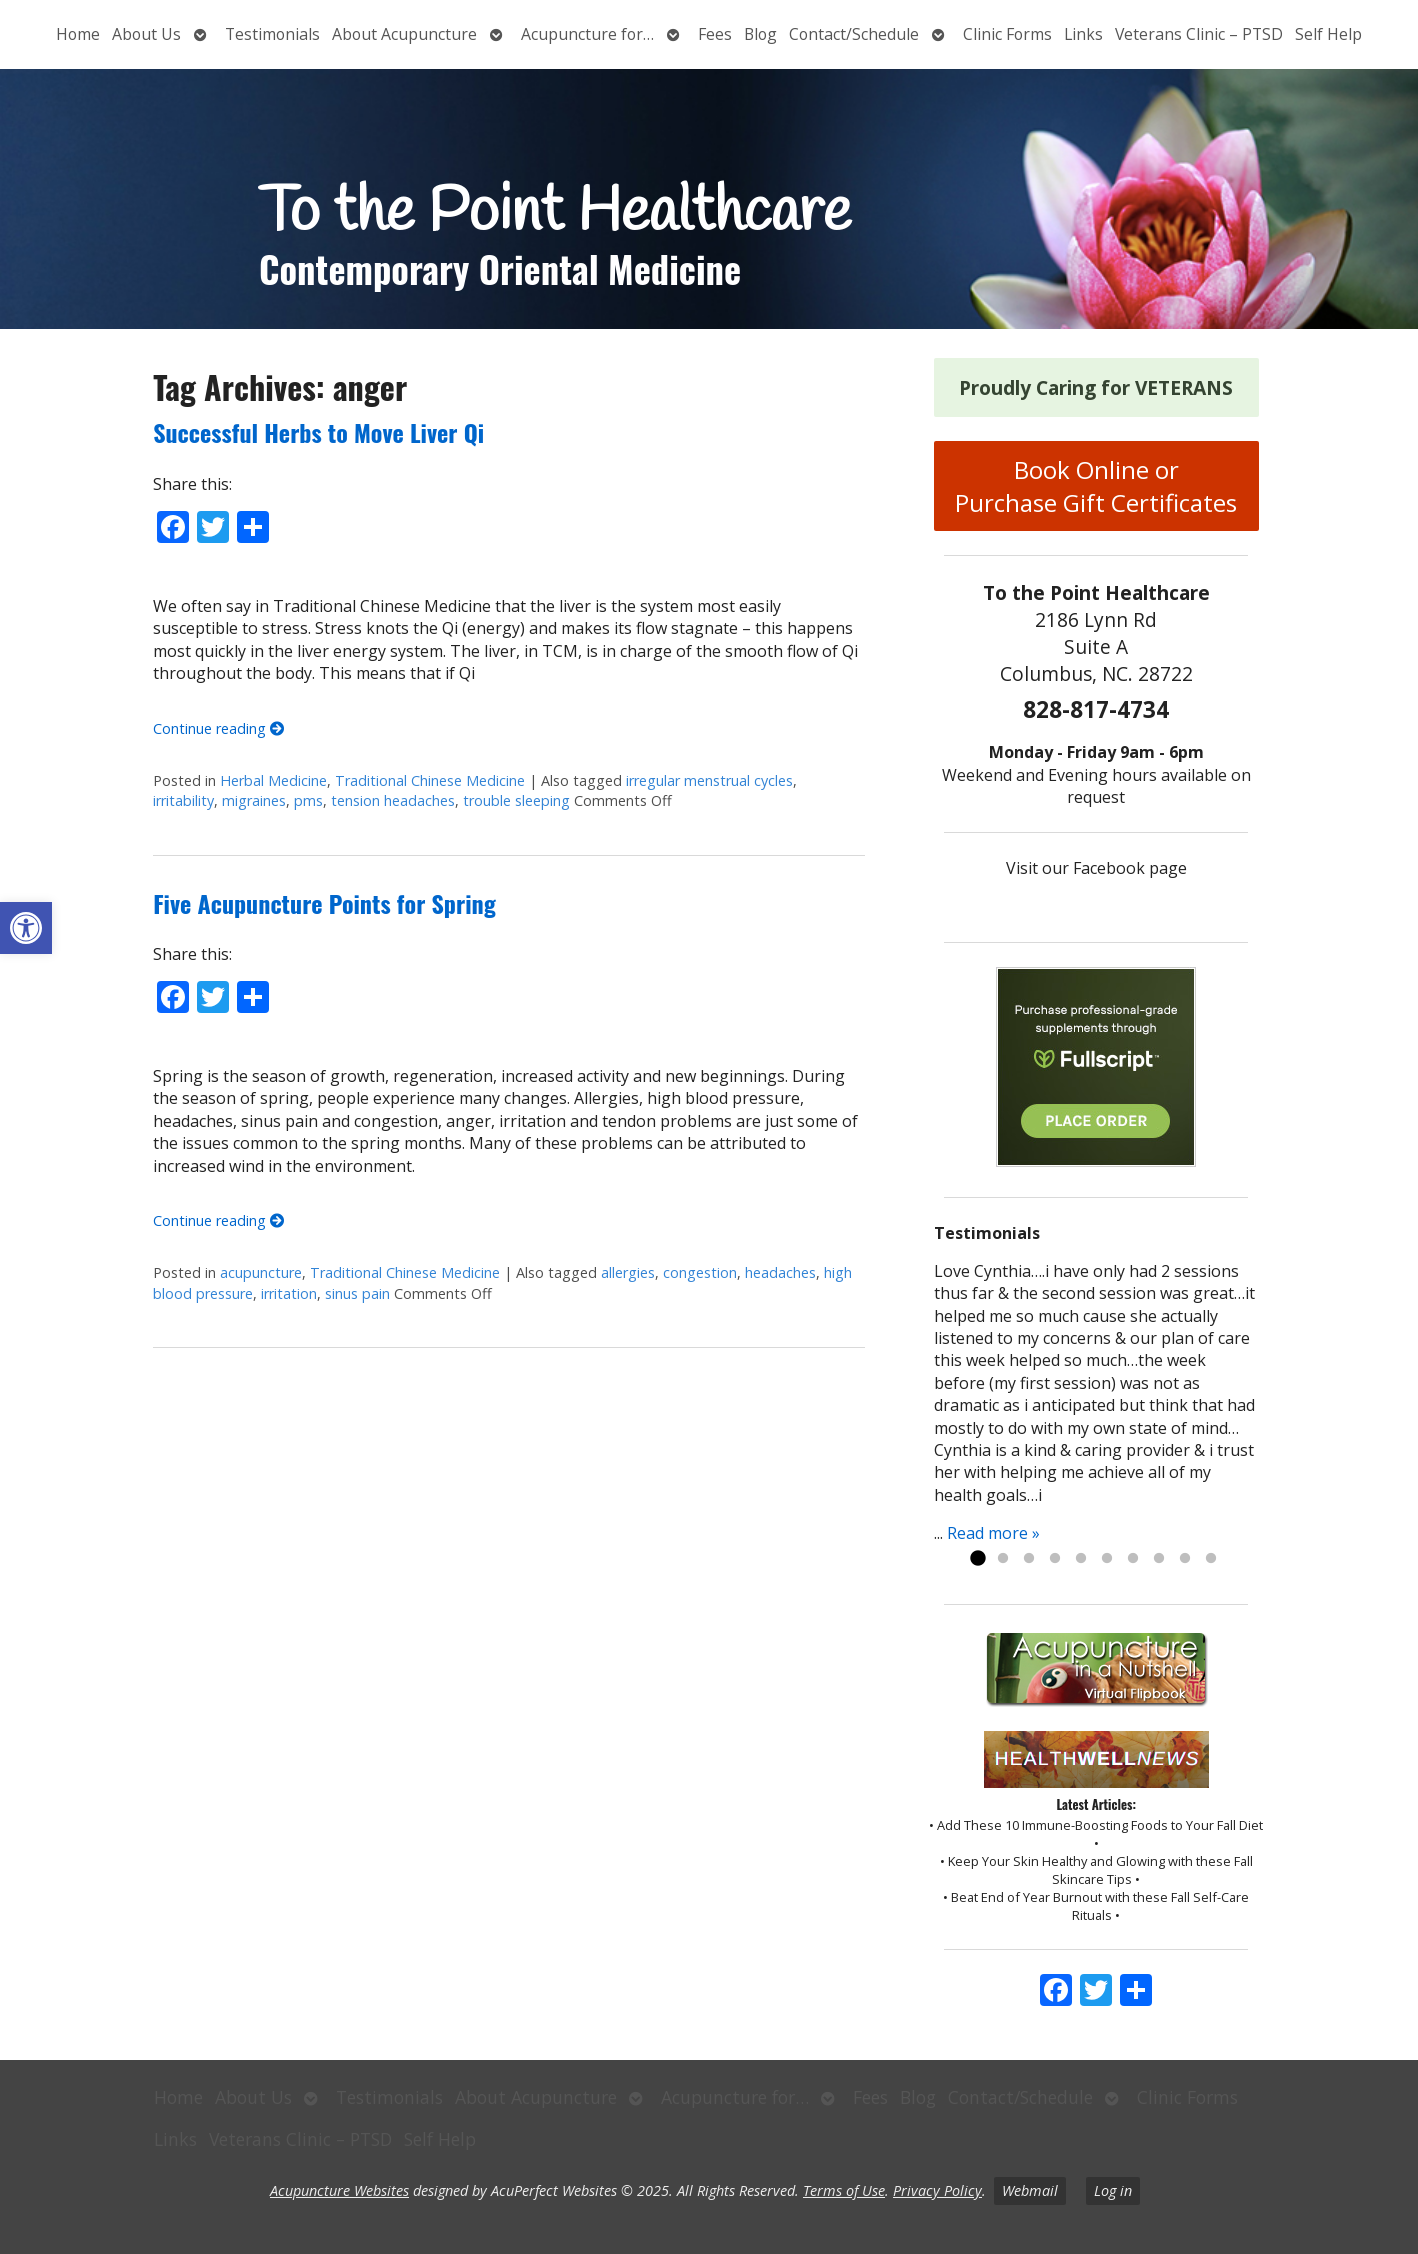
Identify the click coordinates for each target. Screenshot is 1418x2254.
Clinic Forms (1007, 34)
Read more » (993, 1533)
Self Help (1328, 34)
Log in (1113, 2190)
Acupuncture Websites (339, 2190)
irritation (289, 1293)
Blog (760, 34)
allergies (628, 1272)
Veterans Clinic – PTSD (1199, 34)
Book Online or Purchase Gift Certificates (1096, 486)
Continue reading (218, 728)
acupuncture (261, 1272)
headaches (780, 1272)
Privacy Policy (937, 2190)
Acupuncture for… (587, 34)
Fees (715, 34)
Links (1083, 34)
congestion (700, 1272)
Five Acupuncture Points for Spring (324, 903)
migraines (254, 800)
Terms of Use (844, 2190)
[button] (26, 928)
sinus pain (357, 1293)
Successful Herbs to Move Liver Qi (318, 432)
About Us (146, 34)
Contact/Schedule (854, 34)
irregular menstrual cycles (709, 780)
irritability (183, 800)
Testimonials (272, 34)
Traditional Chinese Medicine (430, 780)
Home (78, 34)
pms (308, 800)
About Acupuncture (404, 34)
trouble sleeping (516, 800)
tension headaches (393, 800)
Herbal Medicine (273, 780)
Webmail (1030, 2190)
